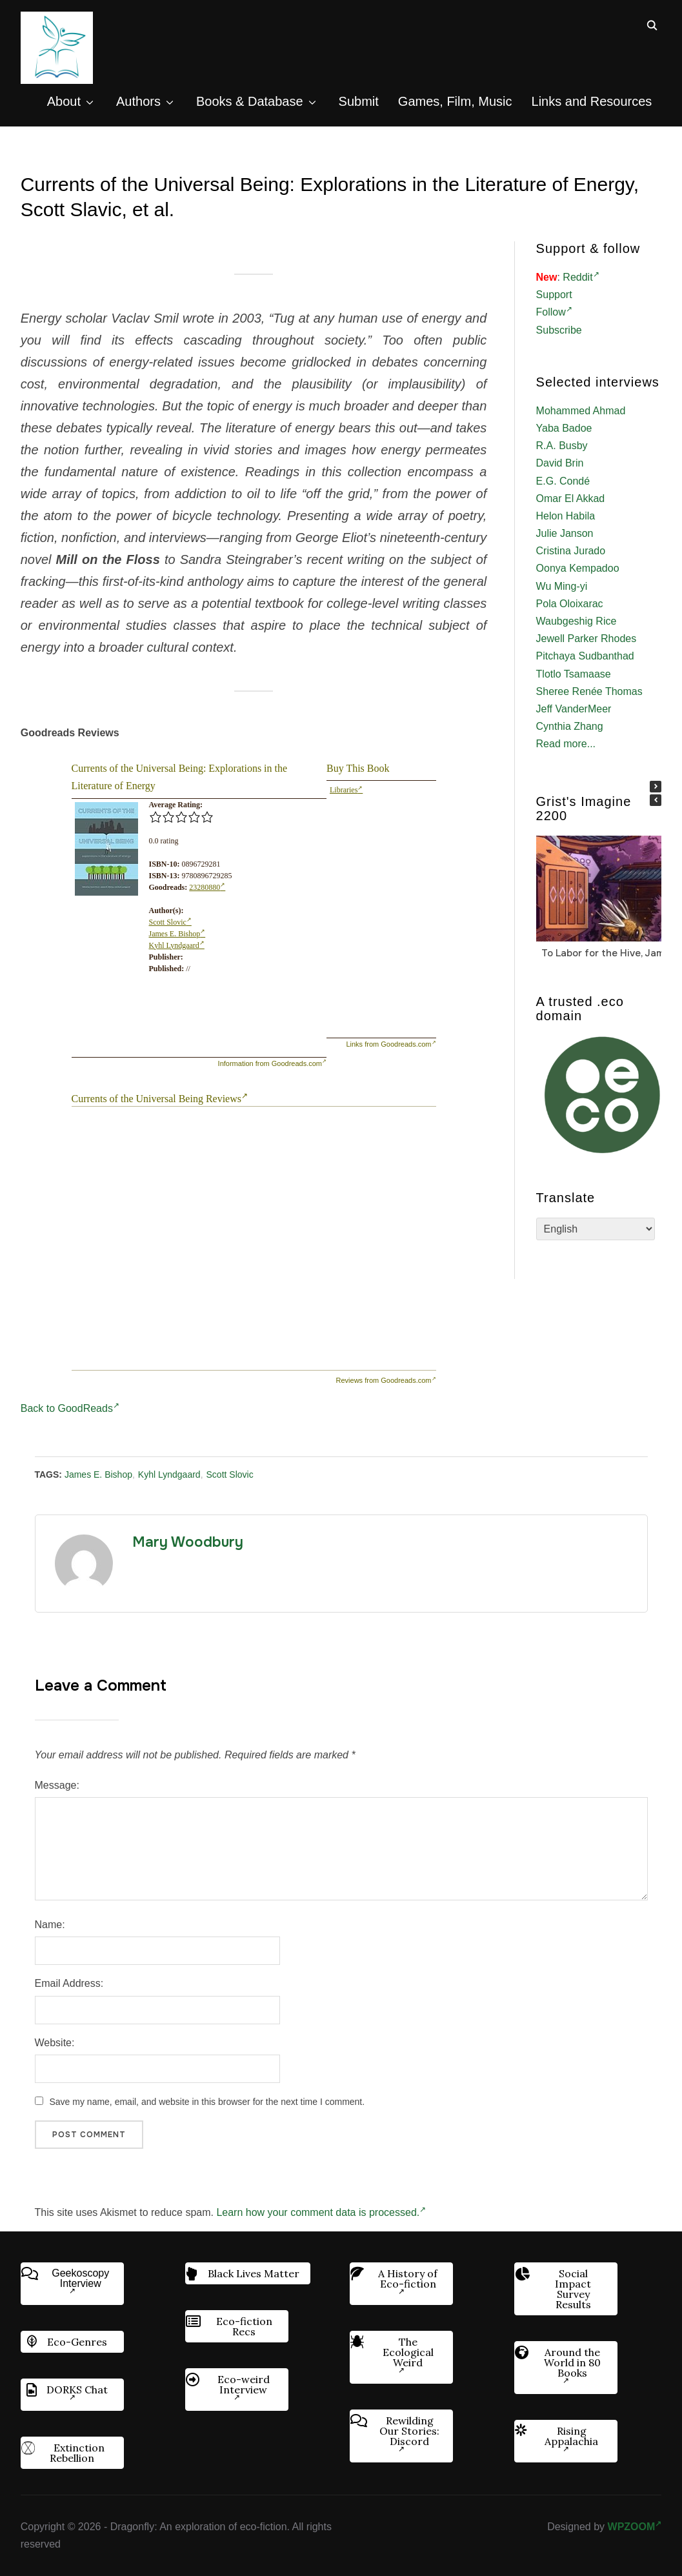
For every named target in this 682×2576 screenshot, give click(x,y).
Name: (50, 1924)
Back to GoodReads (70, 1408)
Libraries (346, 789)
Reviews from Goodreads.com (386, 1380)
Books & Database (249, 101)
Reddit (581, 277)
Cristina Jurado (571, 550)
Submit (359, 101)
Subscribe (559, 330)
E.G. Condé (563, 481)
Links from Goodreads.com (391, 1044)
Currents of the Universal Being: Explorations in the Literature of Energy (180, 777)
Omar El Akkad (570, 498)
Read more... (566, 743)
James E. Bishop (177, 933)
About (64, 101)
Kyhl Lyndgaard (177, 945)
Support (554, 294)
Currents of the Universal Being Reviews (160, 1098)
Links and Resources (592, 101)
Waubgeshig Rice (576, 621)
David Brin (560, 463)
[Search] (652, 24)
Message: (57, 1785)
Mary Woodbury (187, 1542)
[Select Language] (595, 1229)
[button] (655, 786)
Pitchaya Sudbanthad (585, 655)
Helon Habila (566, 515)
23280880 (207, 887)
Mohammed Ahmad (581, 410)
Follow (554, 312)
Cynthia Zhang (569, 726)
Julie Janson (565, 533)
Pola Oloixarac (569, 603)
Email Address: (69, 1983)
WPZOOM (635, 2526)
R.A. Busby (562, 445)
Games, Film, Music (455, 101)
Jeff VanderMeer (574, 708)
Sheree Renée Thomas (589, 691)
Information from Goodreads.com (272, 1063)
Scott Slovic (170, 922)
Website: (55, 2042)
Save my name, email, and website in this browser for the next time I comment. (207, 2102)
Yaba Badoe (564, 428)
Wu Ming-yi (562, 586)
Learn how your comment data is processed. (321, 2212)
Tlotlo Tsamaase (573, 674)
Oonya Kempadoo (577, 568)
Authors (138, 101)
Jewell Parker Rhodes (586, 638)
